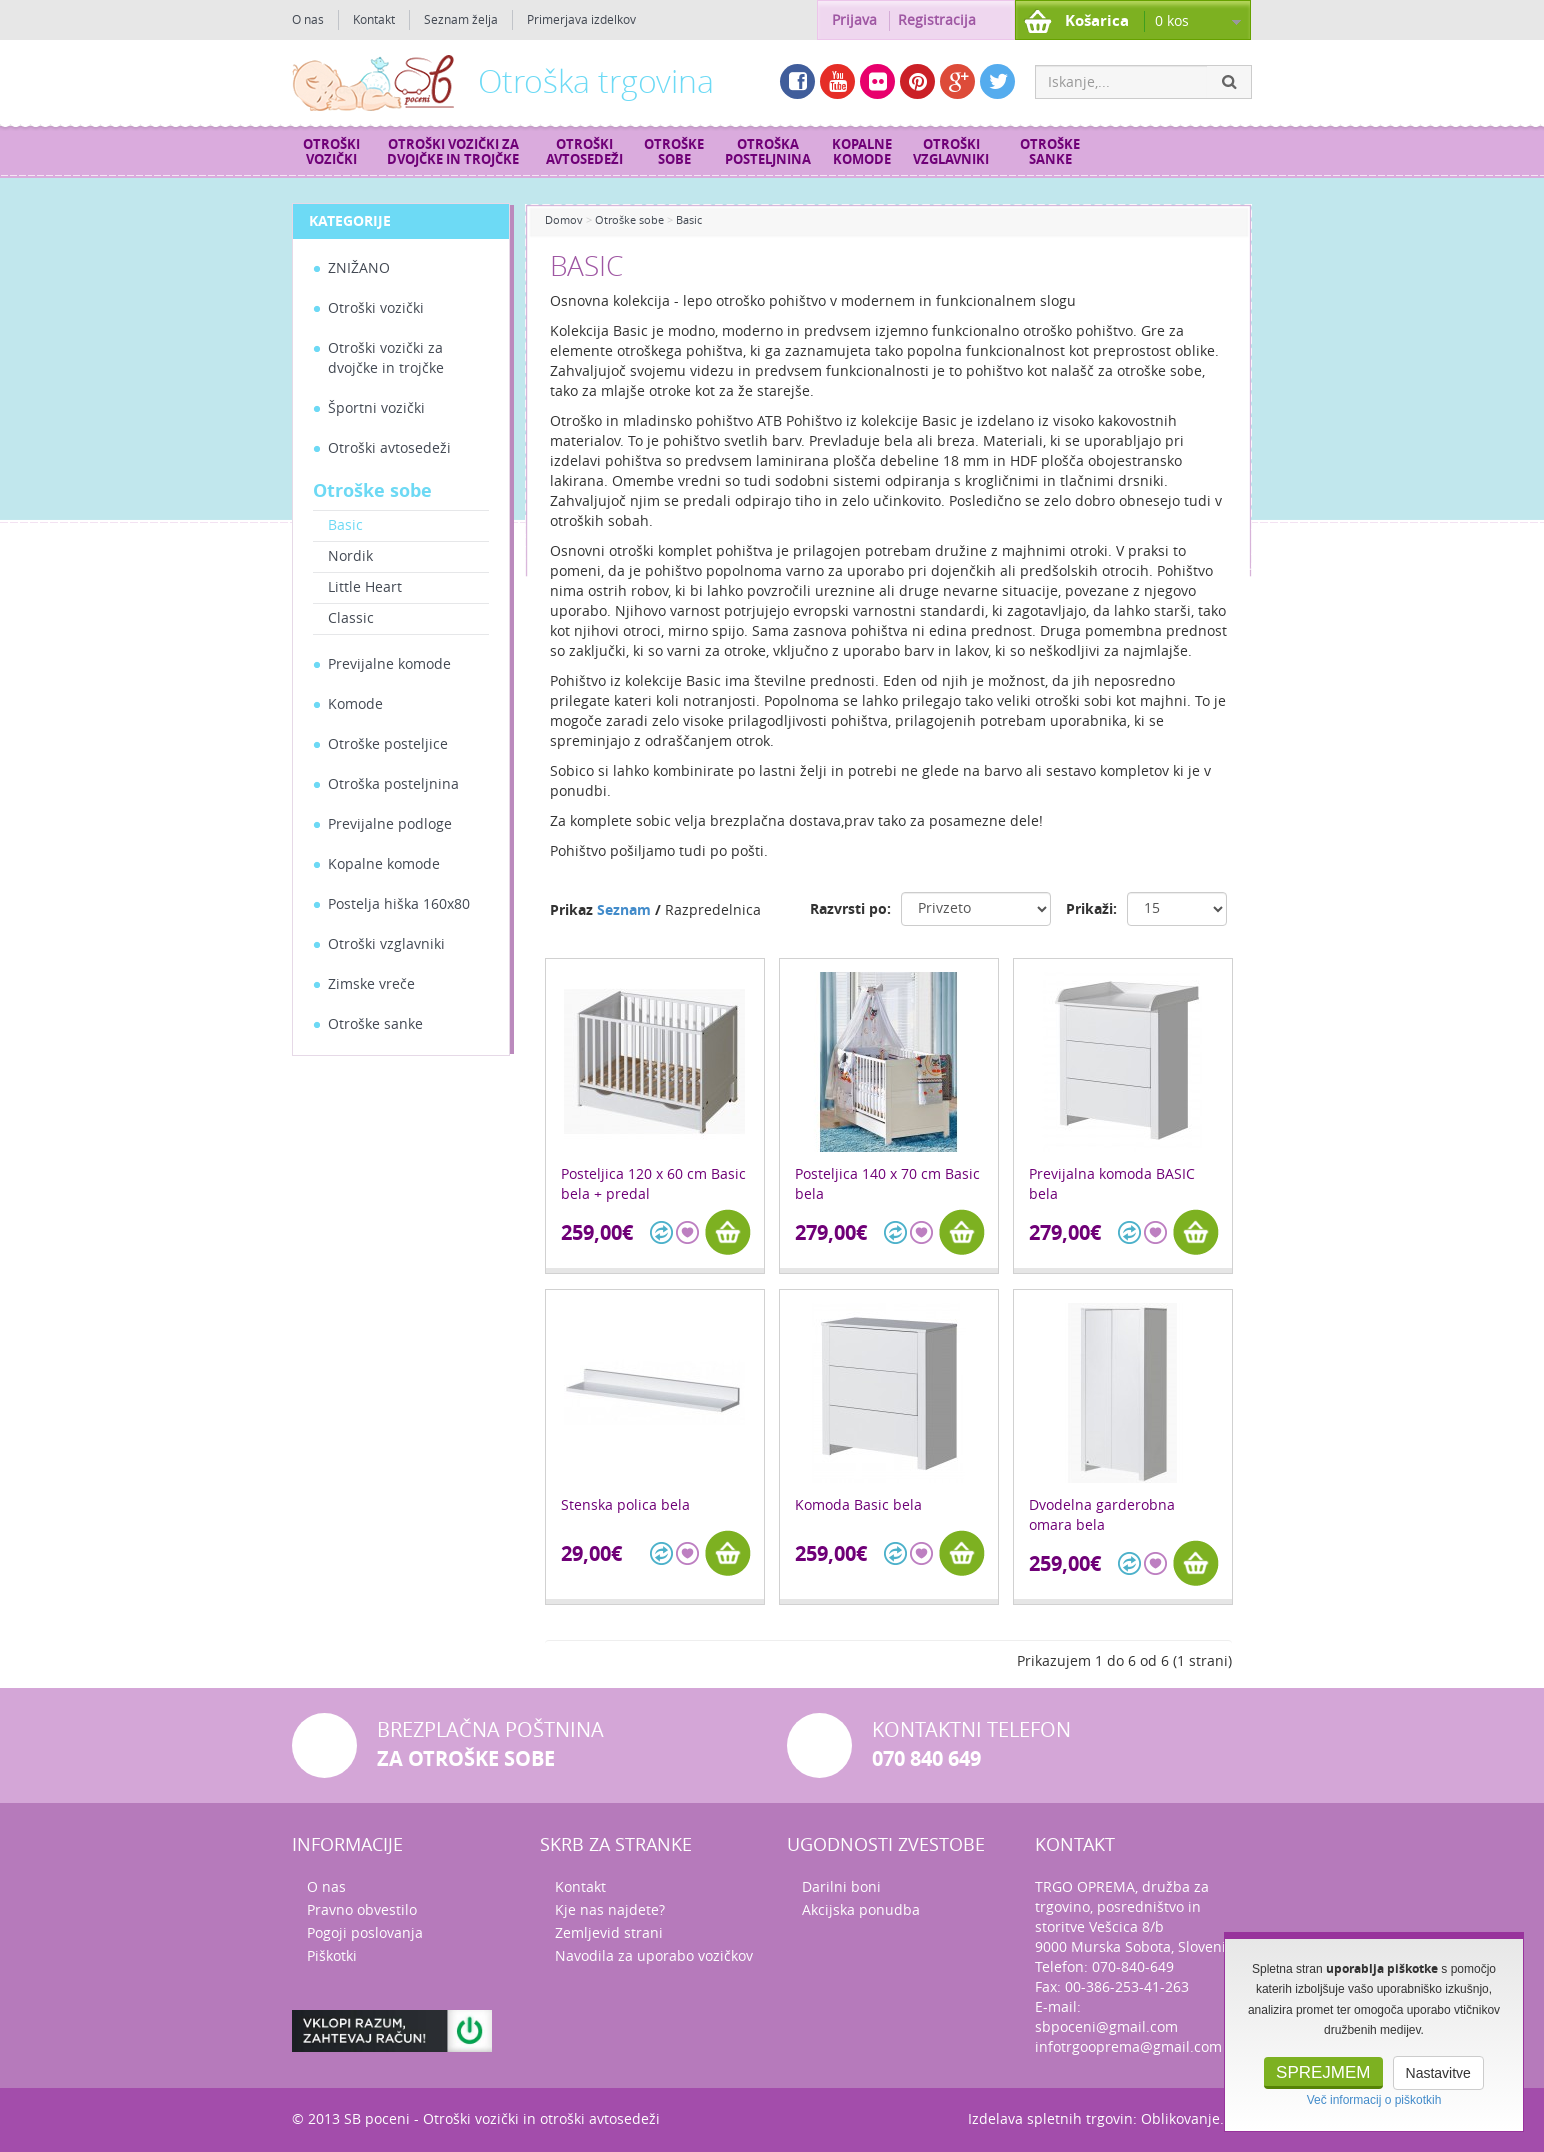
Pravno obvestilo (362, 1910)
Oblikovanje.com (1196, 2119)
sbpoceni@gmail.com (1106, 2027)
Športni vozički (376, 408)
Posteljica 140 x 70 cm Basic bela (887, 1184)
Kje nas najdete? (610, 1910)
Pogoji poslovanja (365, 1933)
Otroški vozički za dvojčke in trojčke (453, 152)
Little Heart (365, 587)
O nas (308, 20)
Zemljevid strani (609, 1933)
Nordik (350, 556)
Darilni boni (841, 1887)
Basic (345, 525)
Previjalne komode (389, 664)
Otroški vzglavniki (951, 152)
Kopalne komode (862, 152)
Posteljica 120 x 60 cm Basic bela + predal (653, 1184)
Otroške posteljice (388, 744)
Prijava (854, 20)
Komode (355, 704)
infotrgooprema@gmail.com (1128, 2047)
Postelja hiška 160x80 (399, 904)
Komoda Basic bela (858, 1505)
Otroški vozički (331, 152)
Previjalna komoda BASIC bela (1112, 1184)
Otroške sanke (1050, 152)
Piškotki (332, 1956)
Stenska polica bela (625, 1505)
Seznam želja (461, 20)
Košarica (1097, 21)
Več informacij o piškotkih (1374, 2100)
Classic (351, 618)
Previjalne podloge (390, 824)
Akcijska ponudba (861, 1910)
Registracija (937, 20)
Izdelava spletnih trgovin (1050, 2119)
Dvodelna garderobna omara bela (1102, 1515)
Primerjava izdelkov (581, 20)
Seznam (624, 910)
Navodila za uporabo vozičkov (654, 1956)
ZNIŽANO (359, 268)
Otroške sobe (674, 152)
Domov (564, 220)
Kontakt (374, 20)
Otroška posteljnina (768, 152)
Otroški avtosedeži (584, 152)
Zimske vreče (371, 984)
